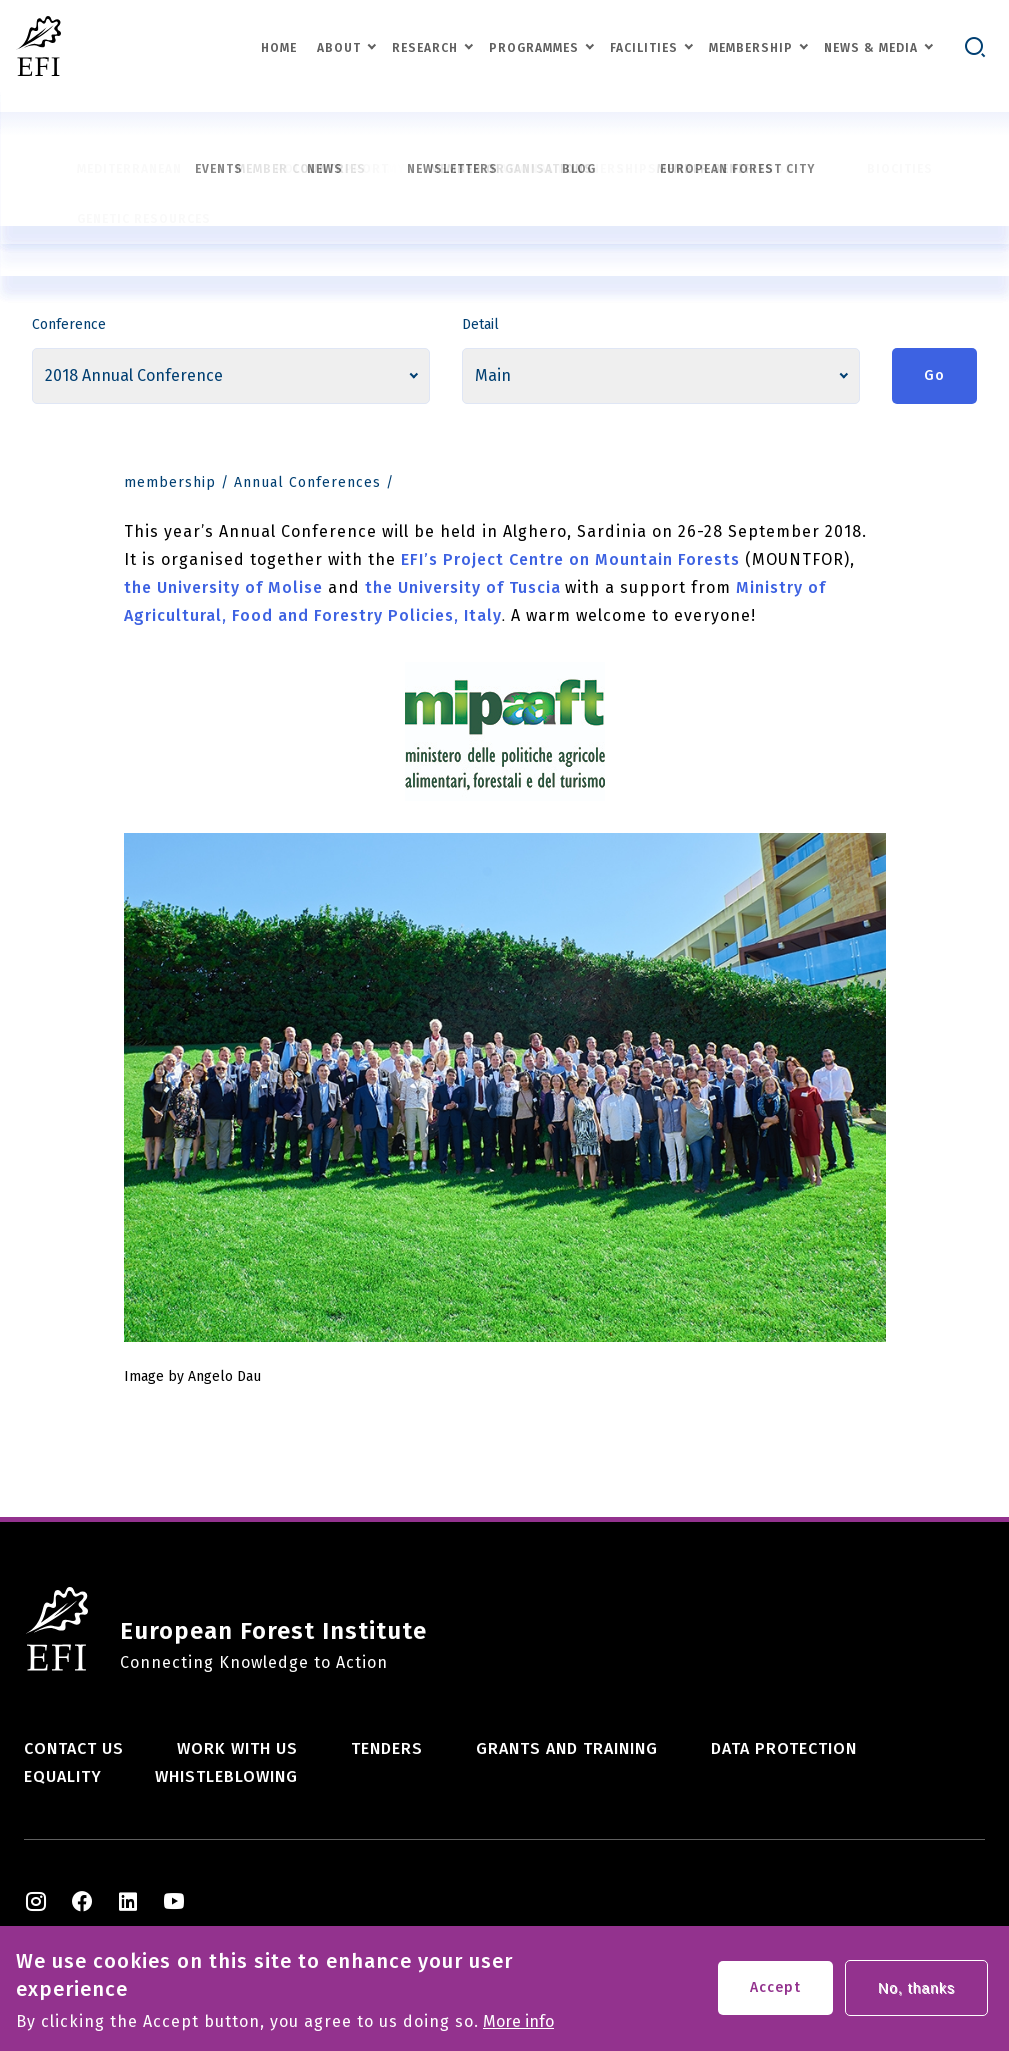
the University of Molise (226, 587)
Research (425, 48)
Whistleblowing (226, 1776)
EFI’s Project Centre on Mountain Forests (573, 559)
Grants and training (567, 1748)
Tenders (387, 1748)
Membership (751, 48)
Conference (69, 324)
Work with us (237, 1748)
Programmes (534, 48)
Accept (775, 1992)
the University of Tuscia (463, 587)
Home (279, 48)
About (339, 48)
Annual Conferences (307, 482)
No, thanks (916, 1993)
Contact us (74, 1748)
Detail (480, 324)
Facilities (644, 48)
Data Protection (784, 1748)
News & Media (871, 48)
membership (170, 482)
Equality (63, 1776)
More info (518, 2027)
